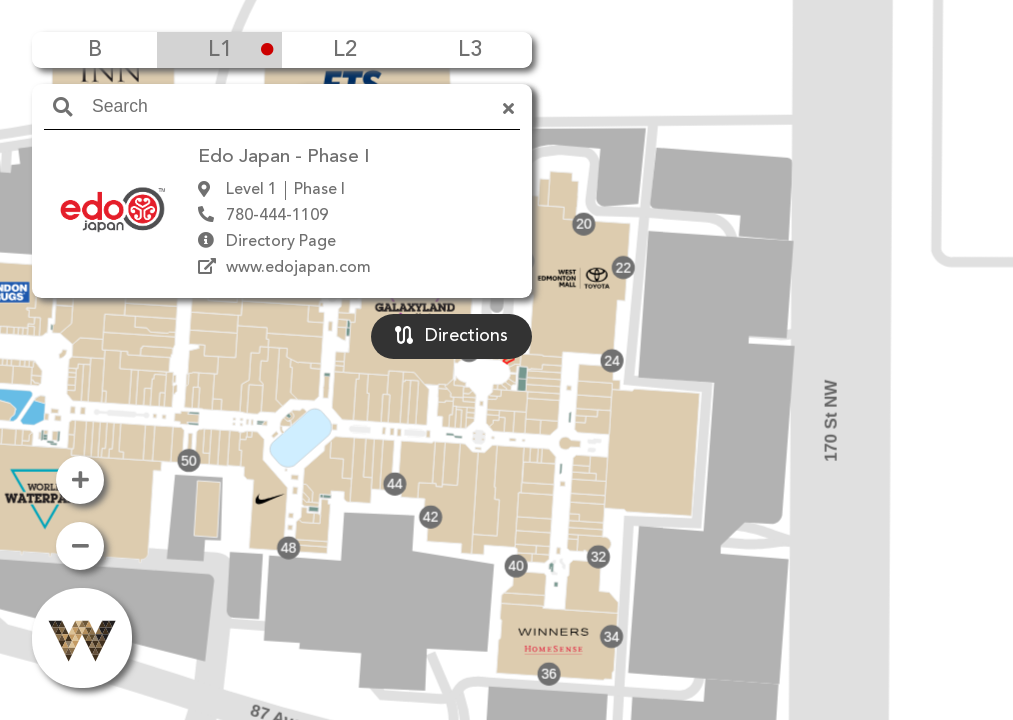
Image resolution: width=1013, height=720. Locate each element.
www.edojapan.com (298, 268)
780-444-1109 (277, 216)
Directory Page (281, 242)
